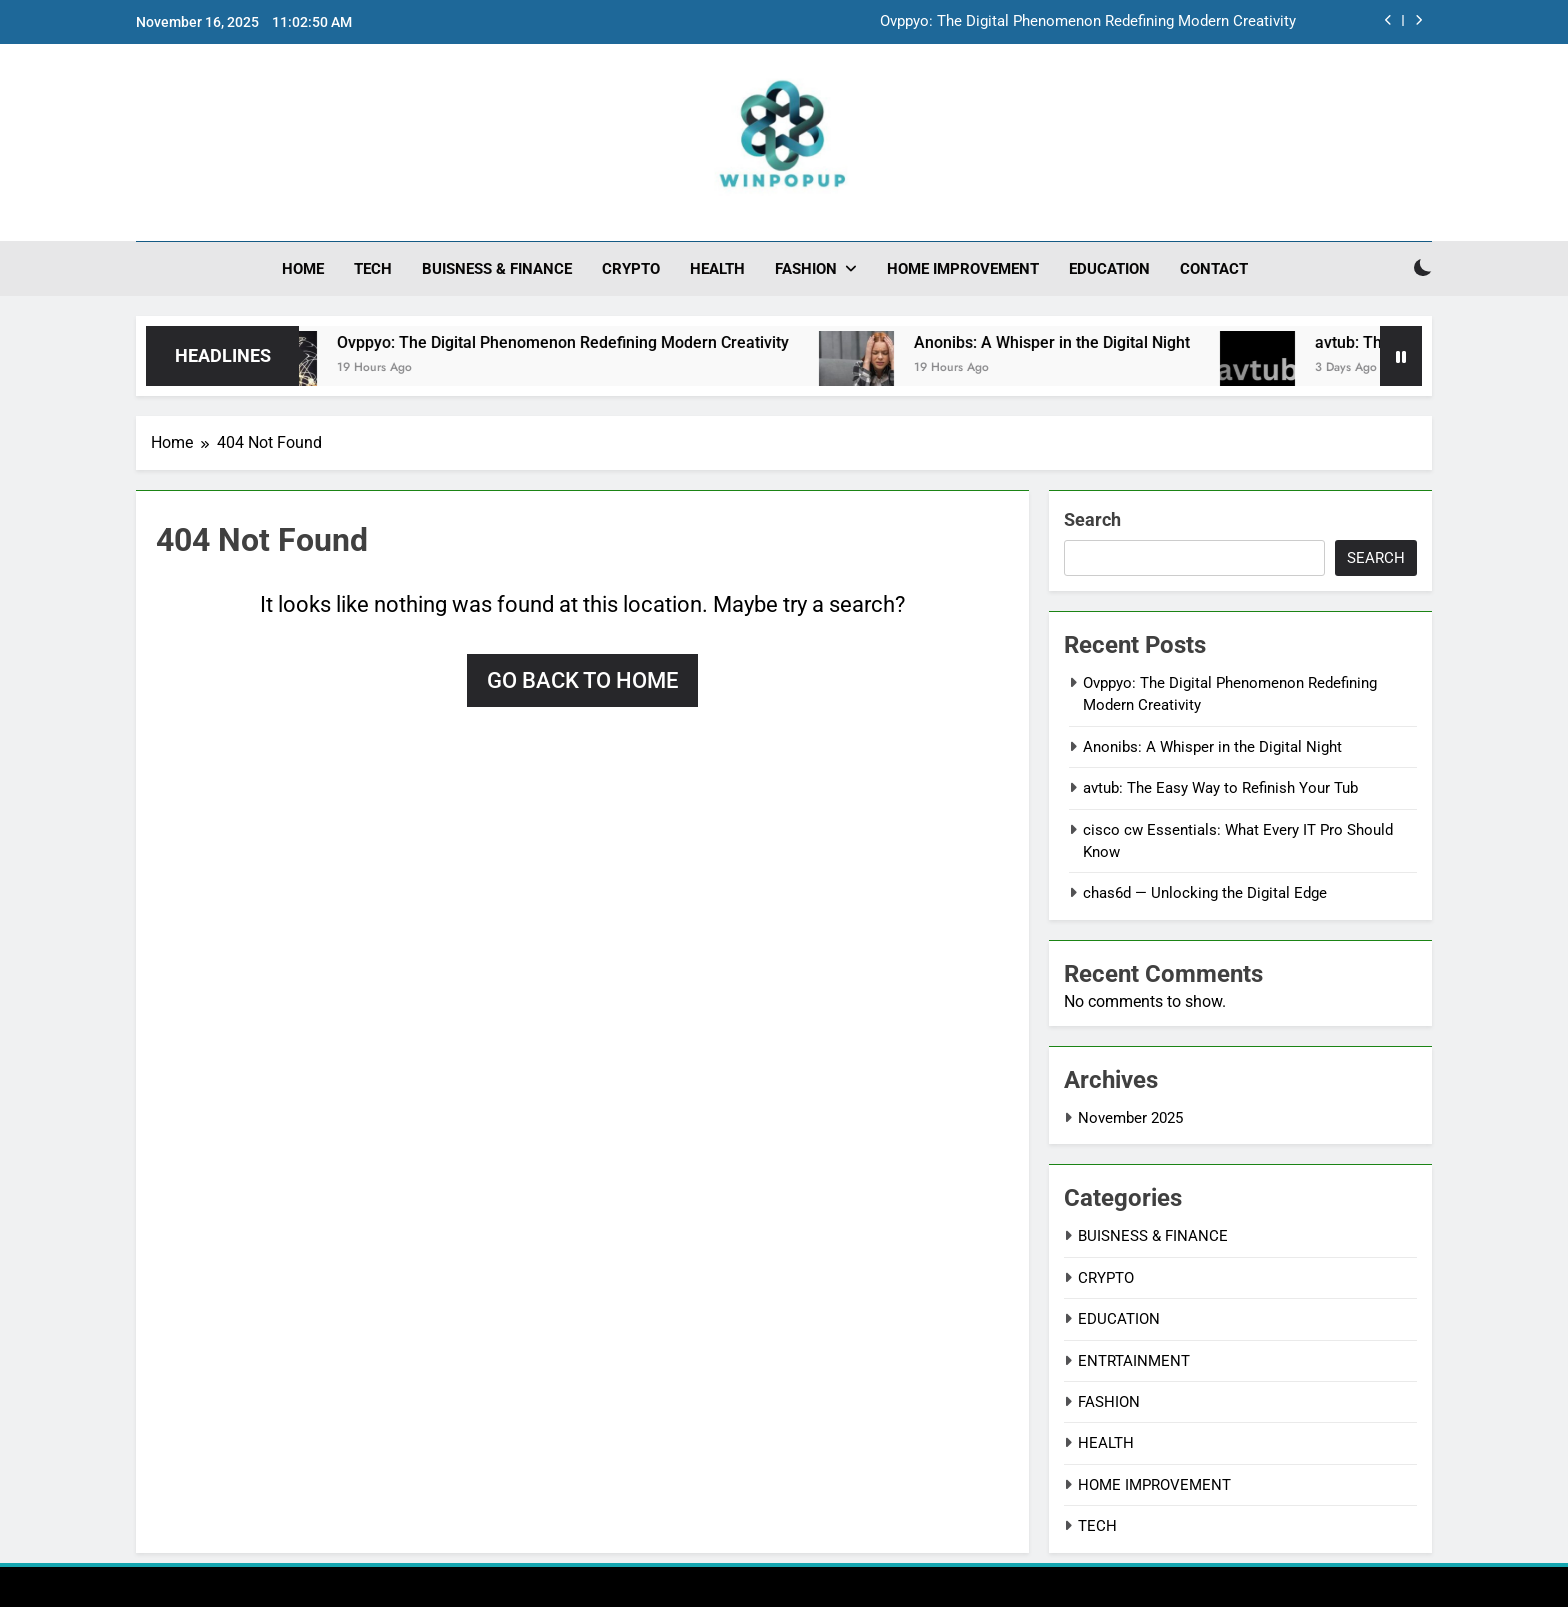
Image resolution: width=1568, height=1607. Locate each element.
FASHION (806, 269)
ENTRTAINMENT (1134, 1361)
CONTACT (1214, 269)
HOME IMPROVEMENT (963, 269)
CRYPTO (631, 269)
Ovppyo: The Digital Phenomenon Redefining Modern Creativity (1088, 22)
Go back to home (582, 680)
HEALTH (717, 269)
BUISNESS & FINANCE (497, 269)
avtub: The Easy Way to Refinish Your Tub (1220, 788)
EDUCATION (1109, 269)
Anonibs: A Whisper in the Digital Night (1071, 342)
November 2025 (1130, 1118)
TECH (373, 269)
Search (1092, 519)
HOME (303, 269)
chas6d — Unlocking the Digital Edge (1205, 893)
